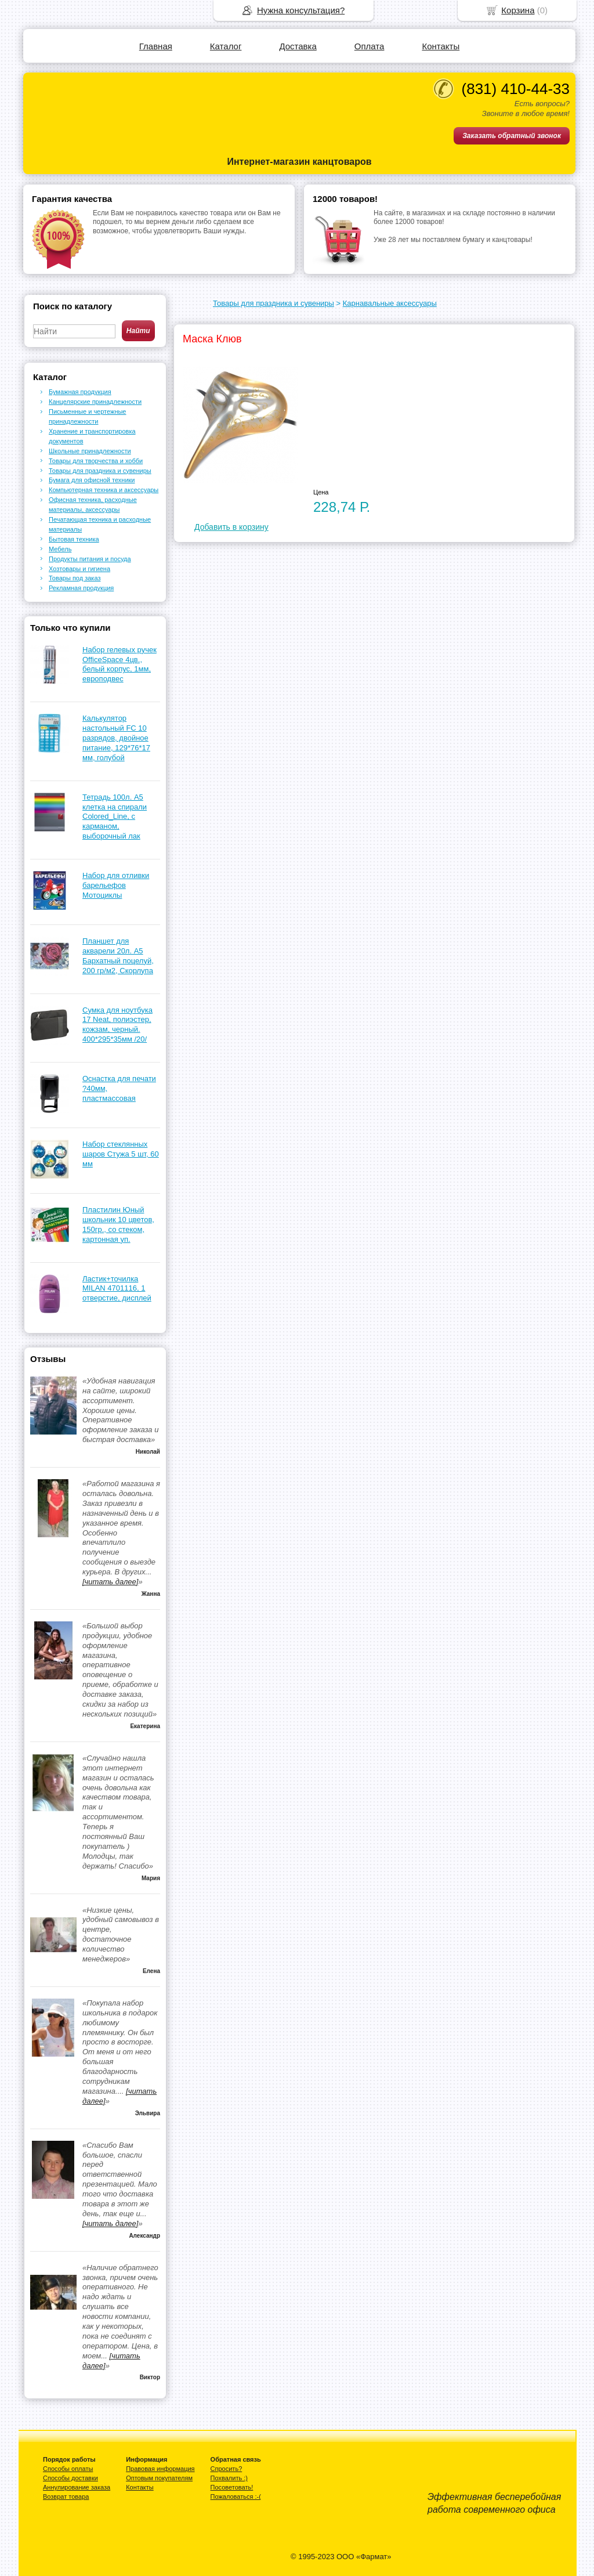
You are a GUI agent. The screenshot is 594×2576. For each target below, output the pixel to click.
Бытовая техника (74, 539)
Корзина (517, 10)
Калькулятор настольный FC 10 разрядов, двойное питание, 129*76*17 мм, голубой (116, 738)
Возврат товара (66, 2496)
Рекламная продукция (81, 587)
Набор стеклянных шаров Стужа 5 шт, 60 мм (120, 1154)
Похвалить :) (229, 2477)
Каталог (226, 46)
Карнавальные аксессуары (390, 303)
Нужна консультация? (301, 10)
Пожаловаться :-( (236, 2496)
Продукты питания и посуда (90, 558)
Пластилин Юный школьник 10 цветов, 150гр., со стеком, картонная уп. (118, 1224)
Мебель (60, 548)
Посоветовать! (232, 2487)
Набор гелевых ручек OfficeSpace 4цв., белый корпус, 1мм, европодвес (119, 664)
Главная (155, 46)
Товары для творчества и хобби (96, 460)
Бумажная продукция (80, 391)
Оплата (369, 46)
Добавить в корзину (231, 527)
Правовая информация (160, 2468)
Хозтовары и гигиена (79, 568)
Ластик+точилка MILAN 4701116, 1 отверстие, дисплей (116, 1288)
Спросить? (226, 2468)
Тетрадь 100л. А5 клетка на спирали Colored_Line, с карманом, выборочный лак (114, 817)
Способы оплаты (68, 2468)
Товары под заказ (74, 578)
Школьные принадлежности (90, 450)
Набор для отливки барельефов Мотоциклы (115, 885)
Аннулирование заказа (76, 2487)
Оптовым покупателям (159, 2477)
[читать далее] (110, 1581)
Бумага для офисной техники (92, 479)
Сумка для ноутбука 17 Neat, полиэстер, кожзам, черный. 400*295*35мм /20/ (117, 1025)
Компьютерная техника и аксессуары (103, 489)
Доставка (297, 46)
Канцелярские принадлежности (95, 401)
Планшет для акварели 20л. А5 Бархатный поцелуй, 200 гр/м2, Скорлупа (118, 956)
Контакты (440, 46)
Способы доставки (70, 2477)
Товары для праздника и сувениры (273, 303)
